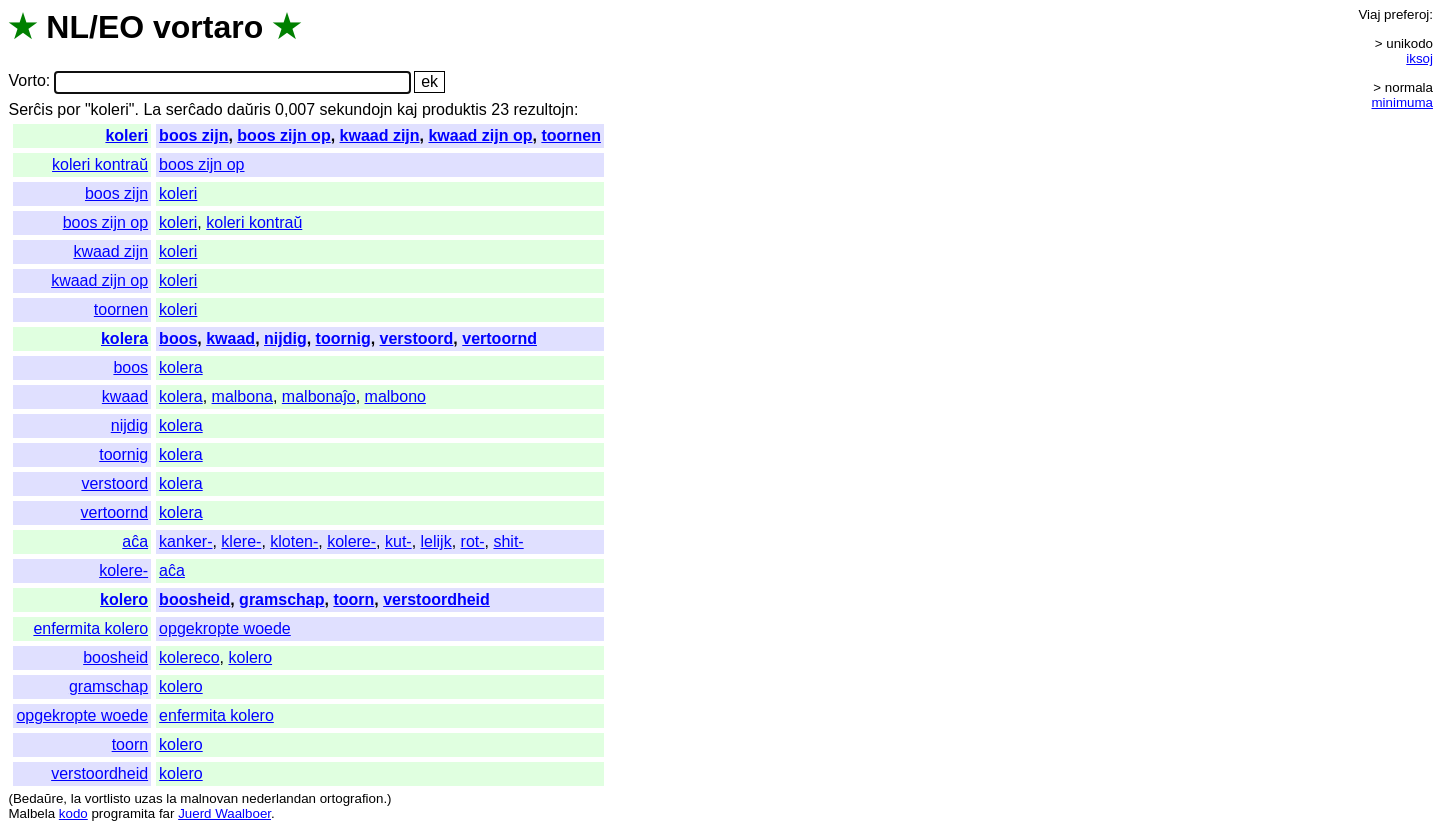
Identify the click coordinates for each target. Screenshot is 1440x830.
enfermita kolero (90, 628)
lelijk (436, 541)
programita (123, 813)
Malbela (31, 813)
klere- (241, 541)
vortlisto (108, 798)
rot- (473, 541)
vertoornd (499, 338)
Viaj (1369, 14)
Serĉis (30, 109)
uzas (148, 798)
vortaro (208, 27)
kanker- (185, 541)
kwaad (230, 338)
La (152, 109)
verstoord (417, 338)
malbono (395, 396)
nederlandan (279, 798)
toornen (571, 135)
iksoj (1419, 58)
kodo (73, 813)
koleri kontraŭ (100, 164)
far (167, 813)
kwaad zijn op (480, 135)
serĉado (194, 109)
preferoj (1406, 14)
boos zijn (193, 135)
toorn (353, 599)
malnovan (209, 798)
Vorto (26, 81)
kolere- (351, 541)
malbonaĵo (319, 396)
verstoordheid (436, 599)
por (68, 109)
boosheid (194, 599)
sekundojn (356, 109)
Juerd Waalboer (224, 813)
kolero (124, 599)
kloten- (294, 541)
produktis (454, 109)
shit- (508, 541)
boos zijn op (283, 135)
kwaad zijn (380, 135)
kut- (398, 541)
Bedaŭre (38, 798)
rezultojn (543, 109)
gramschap (281, 599)
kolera (124, 338)
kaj (407, 109)
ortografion (352, 798)
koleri (126, 135)
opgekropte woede (225, 628)
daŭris (249, 109)
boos (178, 338)
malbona (242, 396)
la (76, 798)
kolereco (189, 657)
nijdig (285, 338)
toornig (343, 338)
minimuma (1402, 102)
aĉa (135, 541)
